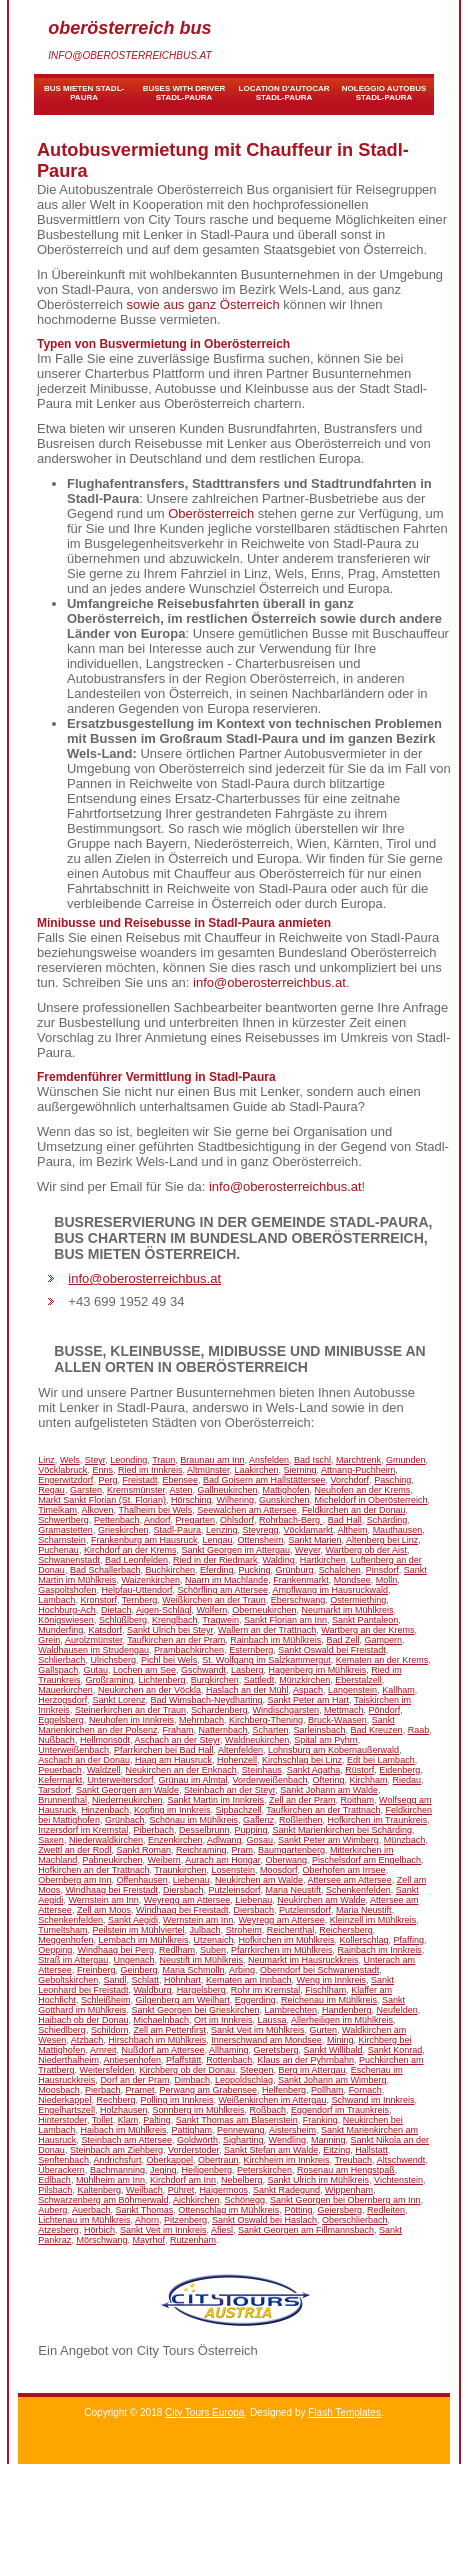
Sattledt (259, 1680)
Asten (180, 1490)
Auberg (52, 2210)
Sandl (114, 1980)
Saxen (51, 1840)
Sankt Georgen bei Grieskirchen (195, 2010)
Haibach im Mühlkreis (123, 2130)
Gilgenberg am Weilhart (182, 2000)
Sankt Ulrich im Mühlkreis (319, 2180)
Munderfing (60, 1630)
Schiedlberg (62, 2030)
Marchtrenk (358, 1460)
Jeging (163, 2170)
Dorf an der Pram (134, 2080)
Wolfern (211, 1610)
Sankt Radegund (286, 2190)
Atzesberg (58, 2230)
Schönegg (244, 2200)
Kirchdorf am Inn (183, 2180)
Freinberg (96, 1970)
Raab (419, 1730)
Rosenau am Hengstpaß (346, 2170)
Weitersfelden (107, 2070)
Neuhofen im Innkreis (131, 1720)
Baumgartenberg (291, 1850)
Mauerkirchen (65, 1690)
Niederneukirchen (127, 1800)
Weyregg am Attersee (187, 1900)
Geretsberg (276, 2050)
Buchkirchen (170, 1570)
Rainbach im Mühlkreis (275, 1640)
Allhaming (229, 2050)
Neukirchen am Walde (259, 1880)
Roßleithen (301, 1820)
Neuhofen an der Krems (363, 1490)
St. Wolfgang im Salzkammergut (266, 1660)
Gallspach (58, 1670)
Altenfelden (240, 1750)
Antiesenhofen (132, 2060)
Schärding (387, 1520)
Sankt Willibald (333, 2050)
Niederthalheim (68, 2060)
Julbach (205, 1930)
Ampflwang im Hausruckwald (331, 1590)
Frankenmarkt (301, 1580)
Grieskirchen (123, 1530)
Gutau (95, 1670)
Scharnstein (62, 1540)
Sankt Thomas (144, 2210)
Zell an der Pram (302, 1800)
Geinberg (138, 1970)
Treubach (353, 2160)
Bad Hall (345, 1520)
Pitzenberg (185, 2220)
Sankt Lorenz (118, 1700)
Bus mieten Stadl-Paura (84, 93)
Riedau (407, 1780)
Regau (51, 1490)
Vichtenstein (398, 2180)
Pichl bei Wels (169, 1660)
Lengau (217, 1540)
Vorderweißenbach (269, 1780)
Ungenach (133, 1960)
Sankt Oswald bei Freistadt (332, 1650)
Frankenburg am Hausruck (144, 1540)
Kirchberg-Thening (266, 1720)
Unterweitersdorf (120, 1780)
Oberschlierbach (355, 2220)
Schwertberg (63, 1520)
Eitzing (336, 2150)
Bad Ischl (312, 1460)
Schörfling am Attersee (222, 1590)
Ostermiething (358, 1600)
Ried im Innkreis (150, 1470)
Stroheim (244, 1930)
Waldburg (152, 1990)
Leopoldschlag (244, 2080)
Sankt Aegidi (133, 1920)
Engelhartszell (66, 2110)
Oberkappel (169, 2160)
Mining (340, 2040)
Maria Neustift (294, 1890)
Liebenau (191, 1880)
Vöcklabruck (62, 1470)
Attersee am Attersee (350, 1880)
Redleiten (386, 2210)
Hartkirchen (323, 1560)
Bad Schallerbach (105, 1570)
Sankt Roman (143, 1850)
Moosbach (59, 2090)
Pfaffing (409, 1940)
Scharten (271, 1730)
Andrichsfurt (117, 2160)
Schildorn (110, 2030)
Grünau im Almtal (192, 1780)
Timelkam (57, 1510)
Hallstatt (371, 2150)
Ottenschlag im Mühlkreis (228, 2210)
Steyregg (261, 1530)
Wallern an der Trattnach (267, 1630)
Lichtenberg (162, 1680)
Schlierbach (61, 1660)
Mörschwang (101, 2240)
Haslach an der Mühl (247, 1690)
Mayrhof (148, 2240)
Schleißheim (106, 2000)
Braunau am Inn (212, 1460)
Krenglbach (175, 1620)
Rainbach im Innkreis (380, 1950)
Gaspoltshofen (67, 1590)
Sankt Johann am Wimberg (332, 2080)
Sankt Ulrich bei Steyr (170, 1630)
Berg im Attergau (312, 2070)
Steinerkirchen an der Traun (130, 1710)
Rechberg (115, 2100)
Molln (387, 1580)
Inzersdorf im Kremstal (83, 1830)
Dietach (116, 1610)
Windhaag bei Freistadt (111, 1890)
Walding (279, 1560)
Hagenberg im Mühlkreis (318, 1670)
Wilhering (235, 1500)
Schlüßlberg (123, 1620)
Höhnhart (182, 1980)
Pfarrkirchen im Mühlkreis (282, 1950)
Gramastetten (65, 1530)
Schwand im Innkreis (372, 2100)
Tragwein (220, 1620)
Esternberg (251, 1650)
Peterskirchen (264, 2170)
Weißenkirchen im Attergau (273, 2100)
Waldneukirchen (257, 1740)
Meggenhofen (65, 1940)
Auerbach (91, 2210)
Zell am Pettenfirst (169, 2030)
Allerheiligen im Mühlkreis (342, 2020)
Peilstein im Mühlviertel (139, 1930)
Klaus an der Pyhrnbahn (305, 2060)
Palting (157, 2120)
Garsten (86, 1490)
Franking (320, 2120)
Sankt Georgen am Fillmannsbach (306, 2230)
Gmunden (406, 1460)
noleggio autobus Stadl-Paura (384, 93)
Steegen (257, 2070)
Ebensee (180, 1480)
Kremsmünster (136, 1490)
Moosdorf (279, 1870)
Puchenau (58, 1550)
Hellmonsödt (105, 1740)
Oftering (329, 1780)
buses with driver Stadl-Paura (184, 93)
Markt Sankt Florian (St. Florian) (102, 1500)
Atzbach (87, 2040)
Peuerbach (60, 1770)
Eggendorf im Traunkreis (340, 2110)
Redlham (177, 1950)
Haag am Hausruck (173, 1760)
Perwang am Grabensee (208, 2090)
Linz (46, 1460)
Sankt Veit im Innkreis (163, 2230)
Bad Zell (342, 1640)
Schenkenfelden (358, 1890)
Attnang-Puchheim (358, 1470)
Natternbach (222, 1730)
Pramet (139, 2090)
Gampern (383, 1640)
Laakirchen (257, 1470)
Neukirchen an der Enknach (181, 1770)
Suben (213, 1950)
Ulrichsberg (113, 1660)
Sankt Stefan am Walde (271, 2150)
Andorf (157, 1520)
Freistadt (139, 1480)
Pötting (298, 2210)
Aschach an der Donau (84, 1760)
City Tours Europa (204, 2412)
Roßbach (268, 2110)
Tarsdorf (54, 1790)
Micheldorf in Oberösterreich (371, 1500)
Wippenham (349, 2190)
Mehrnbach (201, 1720)
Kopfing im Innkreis (172, 1810)
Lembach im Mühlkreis (143, 1940)
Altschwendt (401, 2160)
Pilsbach (55, 2190)
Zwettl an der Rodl (74, 1850)
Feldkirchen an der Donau (354, 1510)
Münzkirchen (304, 1680)
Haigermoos (223, 2190)
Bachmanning (117, 2170)
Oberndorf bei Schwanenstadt (319, 1970)
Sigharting (243, 2140)
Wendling (287, 2140)
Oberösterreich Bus (129, 28)
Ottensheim (261, 1540)
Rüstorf (359, 1770)
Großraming (110, 1680)
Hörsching (191, 1500)
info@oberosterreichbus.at (129, 55)
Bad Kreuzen (377, 1730)
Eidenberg (399, 1770)
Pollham (327, 2090)
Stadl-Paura (177, 1530)
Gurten (324, 2030)
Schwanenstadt (69, 1560)
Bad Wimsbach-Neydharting (206, 1700)
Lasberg (247, 1670)
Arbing (242, 1970)
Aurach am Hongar (222, 1860)
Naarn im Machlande (226, 1580)
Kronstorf (98, 1600)
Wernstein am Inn (103, 1900)
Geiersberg (339, 2210)
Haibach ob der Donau (83, 2020)
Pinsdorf (382, 1570)
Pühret (181, 2190)
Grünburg (295, 1570)
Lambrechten (290, 2010)
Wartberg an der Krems (367, 1630)
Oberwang (286, 1860)
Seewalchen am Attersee (247, 1510)
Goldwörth (197, 2140)
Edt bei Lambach (381, 1760)
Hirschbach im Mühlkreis (157, 2040)
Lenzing (222, 1530)
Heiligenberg (207, 2170)
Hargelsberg (201, 1990)
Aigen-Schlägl (164, 1610)
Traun (163, 1460)
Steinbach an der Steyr (229, 1790)
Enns (102, 1470)
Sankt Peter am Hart (309, 1700)
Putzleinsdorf (235, 1890)
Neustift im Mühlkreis (201, 1960)
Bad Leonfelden (136, 1560)
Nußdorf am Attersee (162, 2050)
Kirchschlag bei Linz (302, 1760)
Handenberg (347, 2010)
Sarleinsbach (320, 1730)
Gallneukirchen (228, 1490)
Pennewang (241, 2130)
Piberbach (153, 1830)
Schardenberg (219, 1710)
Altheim (353, 1530)
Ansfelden (269, 1460)
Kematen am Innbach (249, 1980)
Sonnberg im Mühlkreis (198, 2110)
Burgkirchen (215, 1680)
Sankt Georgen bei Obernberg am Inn (345, 2200)
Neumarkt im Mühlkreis (347, 1610)
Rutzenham (193, 2240)
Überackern (61, 2170)
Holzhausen (124, 2110)
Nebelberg (242, 2180)
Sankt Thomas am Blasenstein (237, 2120)
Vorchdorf (350, 1480)
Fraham (177, 1730)
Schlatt (145, 1980)
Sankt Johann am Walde (329, 1790)
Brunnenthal (62, 1800)
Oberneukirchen (264, 1610)
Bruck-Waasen (337, 1720)
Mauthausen (398, 1530)
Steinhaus (262, 1770)
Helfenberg (284, 2090)
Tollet (102, 2120)
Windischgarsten (286, 1710)
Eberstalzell (358, 1680)
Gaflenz (258, 1820)
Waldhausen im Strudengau (93, 1650)
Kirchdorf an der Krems (130, 1550)
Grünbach (125, 1820)
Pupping (250, 1830)
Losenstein (233, 1870)
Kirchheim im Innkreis (287, 2160)
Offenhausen (141, 1880)
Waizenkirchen (150, 1580)
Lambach (56, 1600)
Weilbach (144, 2190)
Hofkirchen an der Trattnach (93, 1870)
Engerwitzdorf (65, 1480)
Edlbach (54, 2180)
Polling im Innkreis (176, 2100)
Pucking (255, 1570)
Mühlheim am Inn (110, 2180)
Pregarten (196, 1520)
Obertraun (218, 2160)
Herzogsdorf (62, 1700)
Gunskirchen (284, 1500)
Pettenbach (117, 1520)
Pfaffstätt (183, 2060)
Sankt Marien (315, 1540)
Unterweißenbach (73, 1750)
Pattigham (191, 2130)
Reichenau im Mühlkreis (329, 2000)
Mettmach (344, 1710)
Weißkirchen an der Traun (213, 1600)
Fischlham (325, 1990)
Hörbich (99, 2230)
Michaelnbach (161, 2020)
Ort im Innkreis (223, 2020)
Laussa (272, 2020)
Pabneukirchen (112, 1860)
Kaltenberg (99, 2190)
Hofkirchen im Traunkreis (378, 1820)
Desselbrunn (204, 1830)
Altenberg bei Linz (382, 1540)
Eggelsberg (61, 1720)
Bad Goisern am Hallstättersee (264, 1480)
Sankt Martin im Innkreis (215, 1800)
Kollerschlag (364, 1940)
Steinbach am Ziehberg (116, 2150)
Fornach (365, 2090)
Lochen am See (144, 1670)
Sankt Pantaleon (365, 1620)
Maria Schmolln (193, 1970)
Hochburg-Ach (67, 1610)
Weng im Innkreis (331, 1980)
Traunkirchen (180, 1870)
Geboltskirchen (68, 1980)
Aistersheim (292, 2130)
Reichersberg (346, 1930)
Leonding (128, 1460)
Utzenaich (213, 1940)
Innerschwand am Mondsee (266, 2040)
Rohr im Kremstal (266, 1990)
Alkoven (98, 1510)
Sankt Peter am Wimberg (328, 1840)
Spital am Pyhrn (326, 1740)
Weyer (307, 1550)
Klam (128, 2120)
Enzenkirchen (175, 1840)
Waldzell (104, 1770)
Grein (49, 1640)
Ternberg (140, 1600)
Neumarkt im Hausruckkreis (303, 1960)
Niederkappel (64, 2100)
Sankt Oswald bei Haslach (264, 2220)
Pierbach (103, 2090)
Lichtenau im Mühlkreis (84, 2220)
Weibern (163, 1860)
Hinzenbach (105, 1810)
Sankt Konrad (395, 2050)
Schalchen (340, 1570)
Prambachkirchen (189, 1650)
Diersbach (183, 1890)
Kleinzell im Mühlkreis (373, 1920)
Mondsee (352, 1580)
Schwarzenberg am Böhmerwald (103, 2200)
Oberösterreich (211, 513)
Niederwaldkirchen (106, 1840)
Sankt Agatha (314, 1770)
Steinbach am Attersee (126, 2140)
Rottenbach (229, 2060)
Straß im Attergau (73, 1960)
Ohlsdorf (237, 1520)
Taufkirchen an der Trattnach (323, 1810)
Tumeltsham (62, 1930)
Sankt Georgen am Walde (127, 1790)
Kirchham (369, 1780)
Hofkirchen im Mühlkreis (287, 1940)
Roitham (358, 1800)
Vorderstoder (193, 2150)
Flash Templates (344, 2412)
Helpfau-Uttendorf (136, 1590)
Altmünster (208, 1470)
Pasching (392, 1480)
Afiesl (222, 2230)
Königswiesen (66, 1620)
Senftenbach (63, 2160)
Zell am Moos (104, 1910)
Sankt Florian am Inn (285, 1620)
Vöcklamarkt (309, 1530)
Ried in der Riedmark (215, 1560)
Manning (328, 2140)
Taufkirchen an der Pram (176, 1640)
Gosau (260, 1840)
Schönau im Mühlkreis (193, 1820)
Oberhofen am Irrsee (344, 1870)
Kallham (398, 1690)
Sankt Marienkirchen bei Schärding (343, 1830)
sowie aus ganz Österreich (203, 304)
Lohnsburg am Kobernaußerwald (333, 1750)
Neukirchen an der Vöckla (149, 1690)
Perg (107, 1480)
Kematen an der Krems (382, 1660)
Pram (243, 1850)
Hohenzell (237, 1760)
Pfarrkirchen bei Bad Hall (164, 1750)
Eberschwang (298, 1600)
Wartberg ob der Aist (366, 1550)
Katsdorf (105, 1630)
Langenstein (352, 1690)
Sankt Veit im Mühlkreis (258, 2030)
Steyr (95, 1460)
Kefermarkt (60, 1780)
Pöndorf (385, 1710)
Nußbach (56, 1740)
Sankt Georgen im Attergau (235, 1550)
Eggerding (255, 2000)
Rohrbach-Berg (291, 1520)
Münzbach (405, 1840)
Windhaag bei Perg (115, 1950)
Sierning (300, 1470)
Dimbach (192, 2080)
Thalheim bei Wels (155, 1510)
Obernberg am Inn (74, 1880)
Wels (70, 1460)
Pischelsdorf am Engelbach (366, 1860)
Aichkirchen (196, 2200)
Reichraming (201, 1850)
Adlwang (224, 1840)
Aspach (308, 1690)
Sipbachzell (238, 1810)
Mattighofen (286, 1490)
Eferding (217, 1570)
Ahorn (147, 2220)
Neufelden (397, 2010)
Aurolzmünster (94, 1640)
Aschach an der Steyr (177, 1740)
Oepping (55, 1950)
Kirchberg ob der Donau (187, 2070)
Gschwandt (203, 1670)
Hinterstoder (62, 2120)
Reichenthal (291, 1930)
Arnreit (103, 2050)
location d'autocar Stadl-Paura (284, 93)
